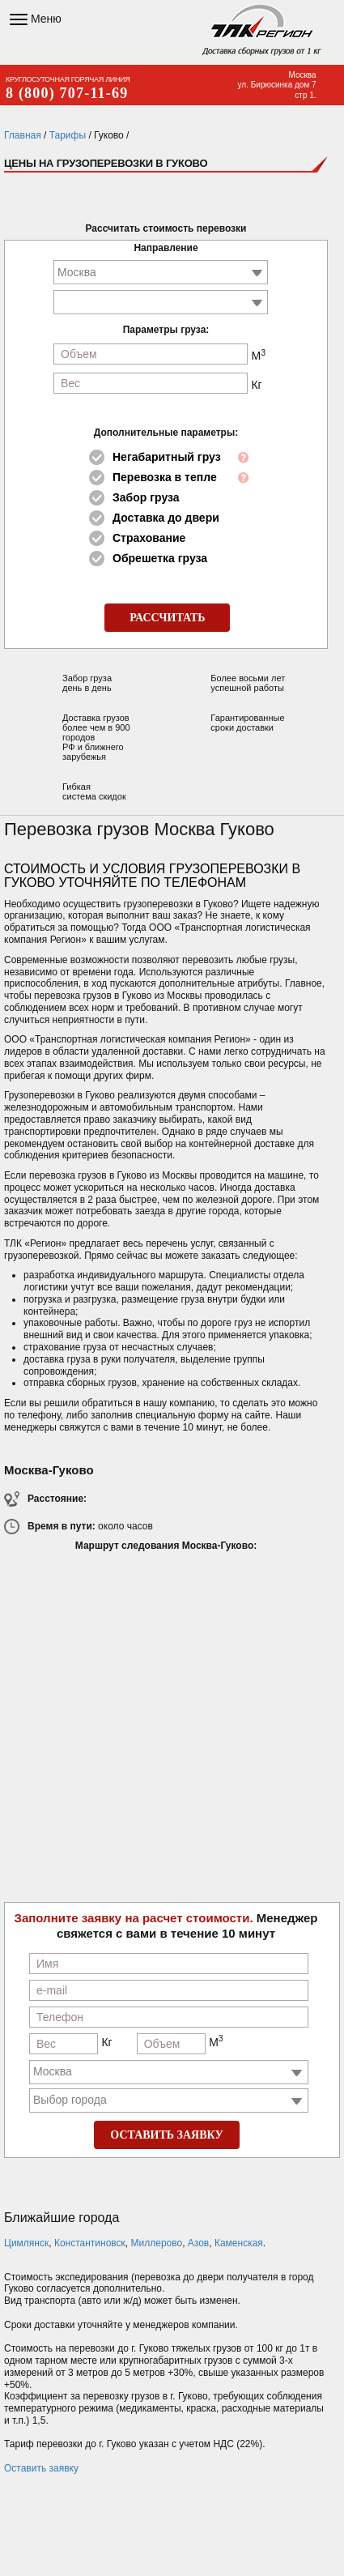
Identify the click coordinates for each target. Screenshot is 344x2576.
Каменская (238, 2243)
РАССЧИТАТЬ (167, 618)
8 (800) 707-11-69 (67, 93)
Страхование (149, 537)
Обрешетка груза (160, 558)
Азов (198, 2243)
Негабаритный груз (167, 457)
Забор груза (146, 497)
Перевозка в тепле (165, 477)
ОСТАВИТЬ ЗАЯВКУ (166, 2135)
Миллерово (157, 2243)
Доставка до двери (166, 517)
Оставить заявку (41, 2468)
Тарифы (67, 135)
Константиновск (89, 2243)
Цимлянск (26, 2243)
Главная (22, 135)
